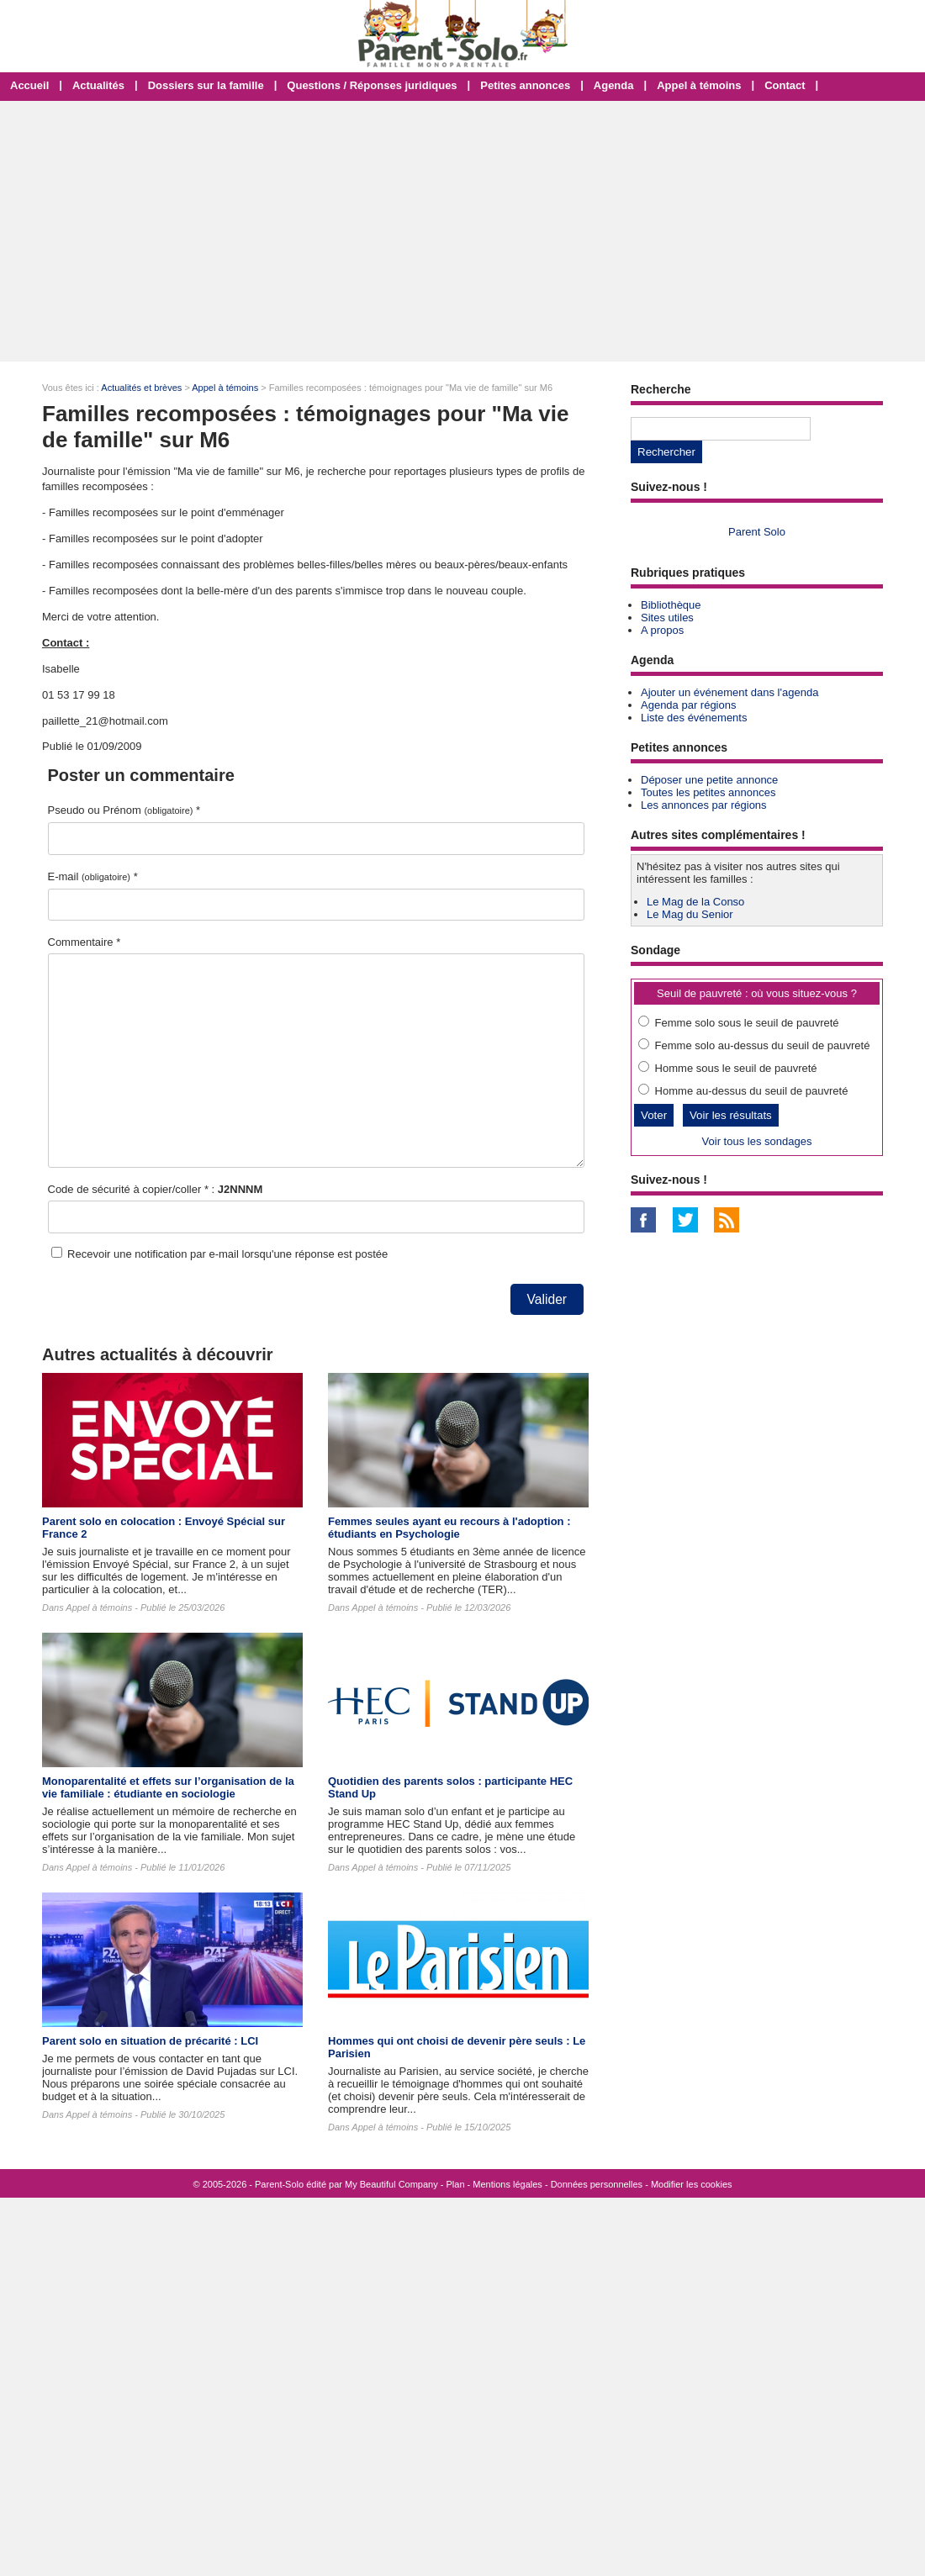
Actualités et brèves (141, 388)
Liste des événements (694, 717)
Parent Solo (756, 531)
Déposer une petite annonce (709, 779)
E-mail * (93, 876)
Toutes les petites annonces (708, 792)
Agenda (614, 85)
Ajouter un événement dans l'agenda (729, 692)
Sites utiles (667, 617)
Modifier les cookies (691, 2184)
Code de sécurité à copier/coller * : (155, 1189)
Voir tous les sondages (757, 1141)
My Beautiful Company (391, 2184)
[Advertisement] (462, 231)
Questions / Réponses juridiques (372, 85)
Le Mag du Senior (690, 914)
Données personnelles (596, 2184)
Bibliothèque (671, 605)
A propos (662, 630)
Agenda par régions (688, 705)
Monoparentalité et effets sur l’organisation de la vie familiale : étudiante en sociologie (168, 1787)
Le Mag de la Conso (695, 901)
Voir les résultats (731, 1115)
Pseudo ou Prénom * (124, 810)
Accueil (29, 85)
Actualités (98, 85)
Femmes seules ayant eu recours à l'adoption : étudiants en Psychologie (449, 1527)
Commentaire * (84, 942)
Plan (456, 2184)
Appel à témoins (699, 85)
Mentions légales (507, 2184)
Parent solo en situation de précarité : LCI (150, 2041)
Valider (547, 1299)
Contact (784, 85)
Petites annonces (525, 85)
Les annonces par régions (704, 805)
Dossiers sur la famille (206, 85)
